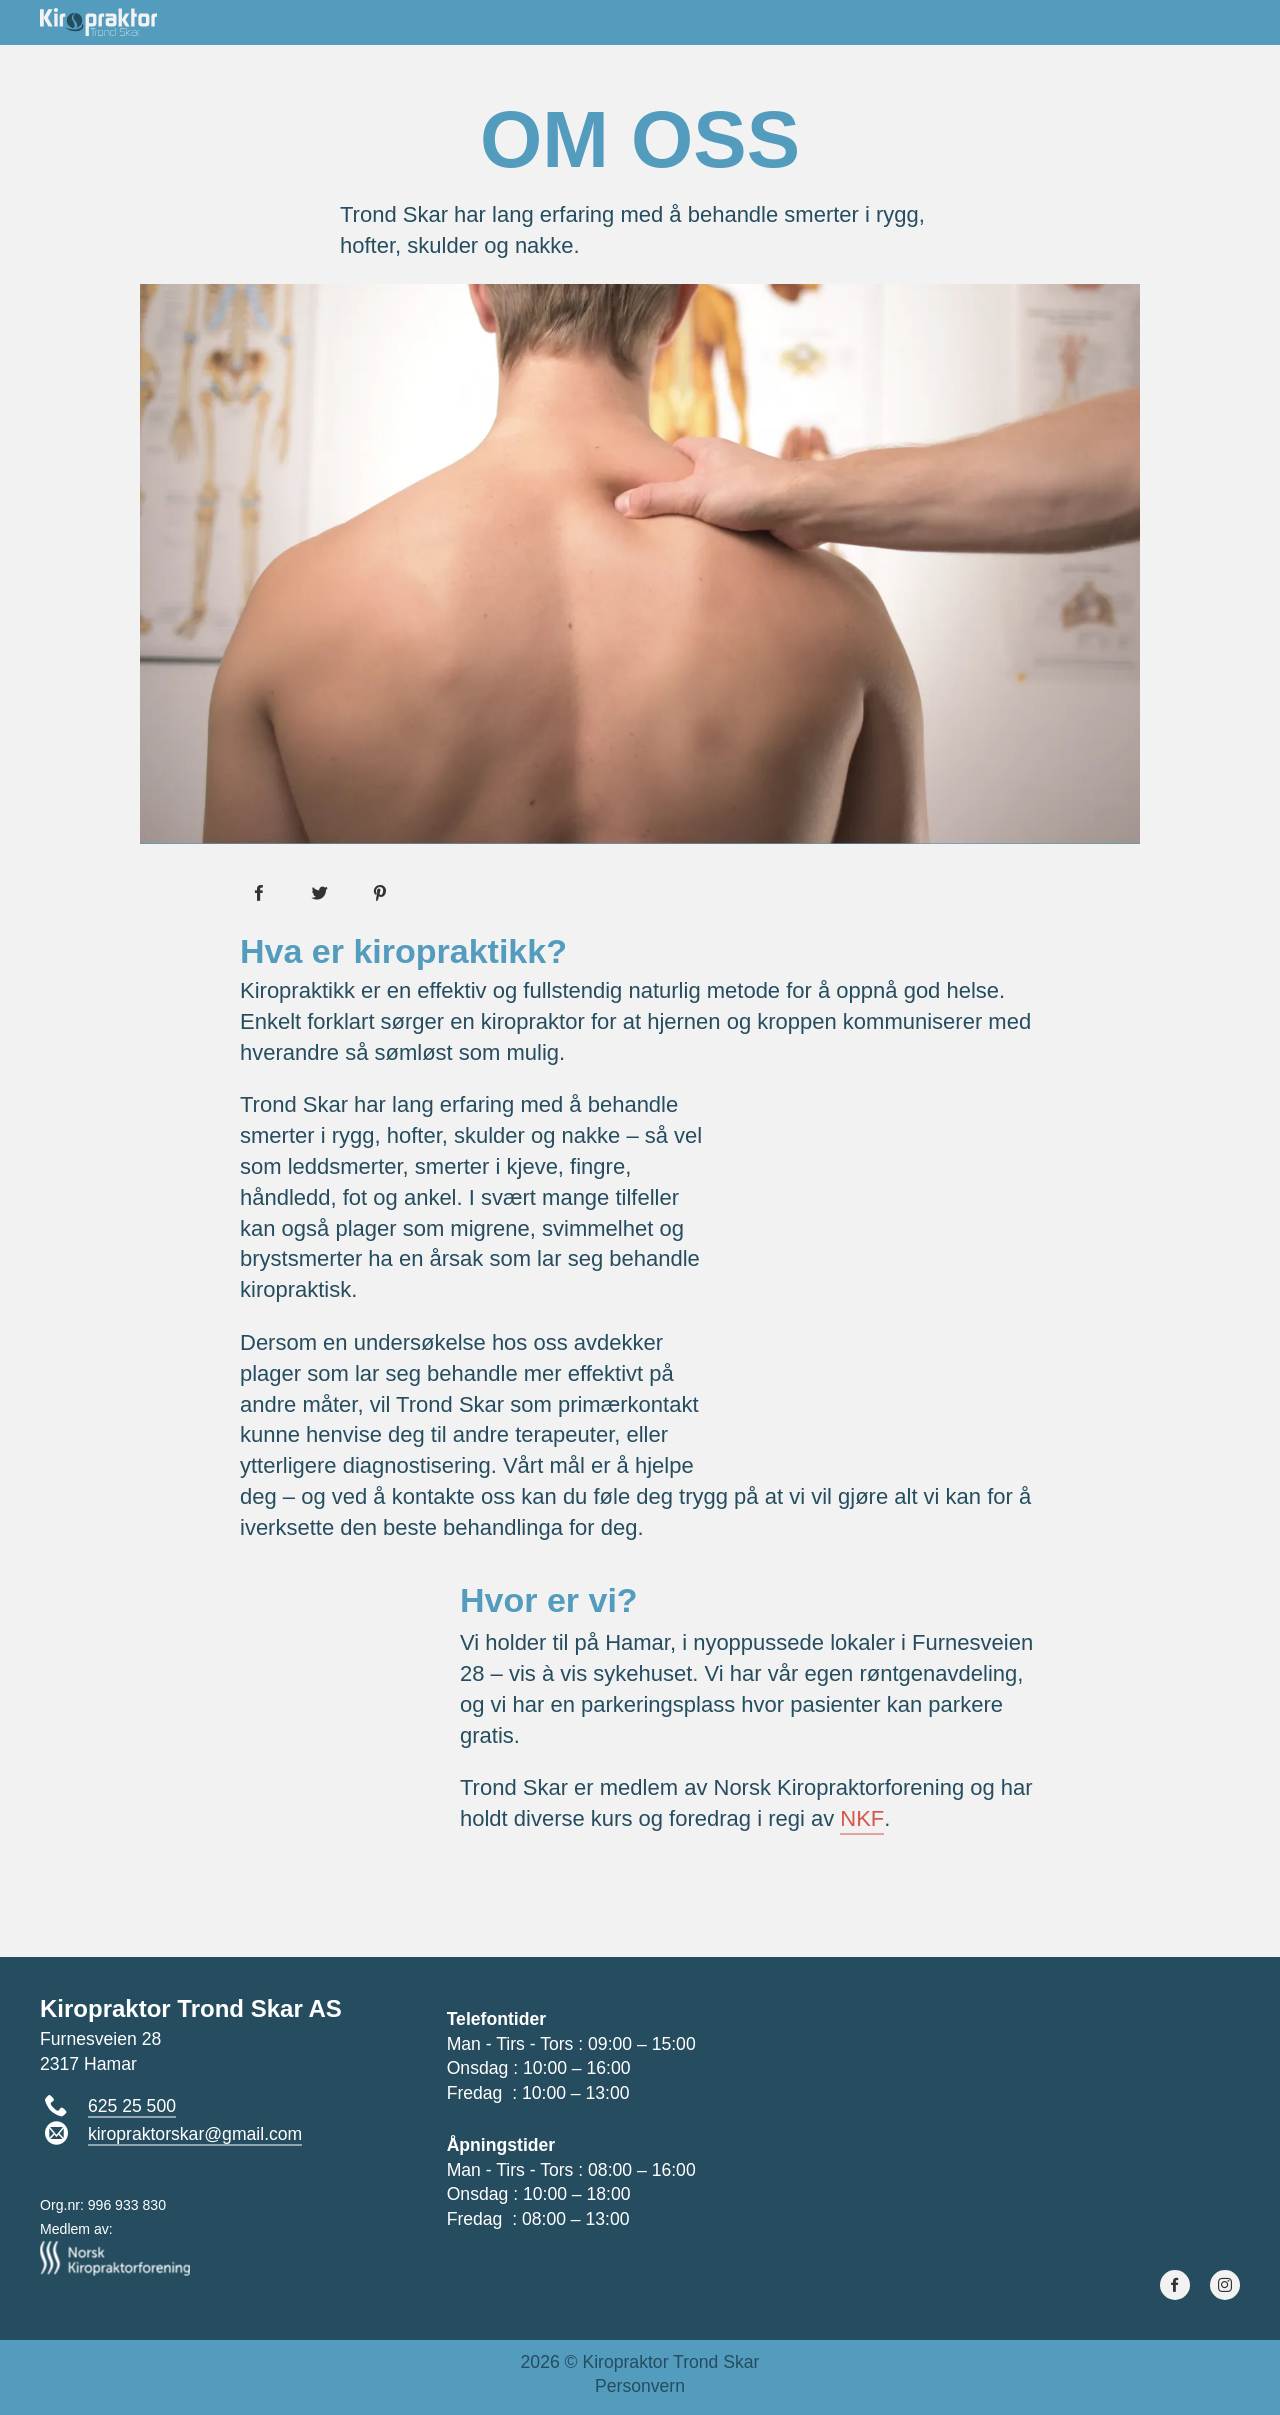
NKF (862, 1818)
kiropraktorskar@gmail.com (195, 2134)
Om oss (832, 21)
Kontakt (1197, 21)
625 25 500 (132, 2106)
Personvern (640, 2386)
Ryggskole (948, 21)
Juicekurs (1080, 21)
